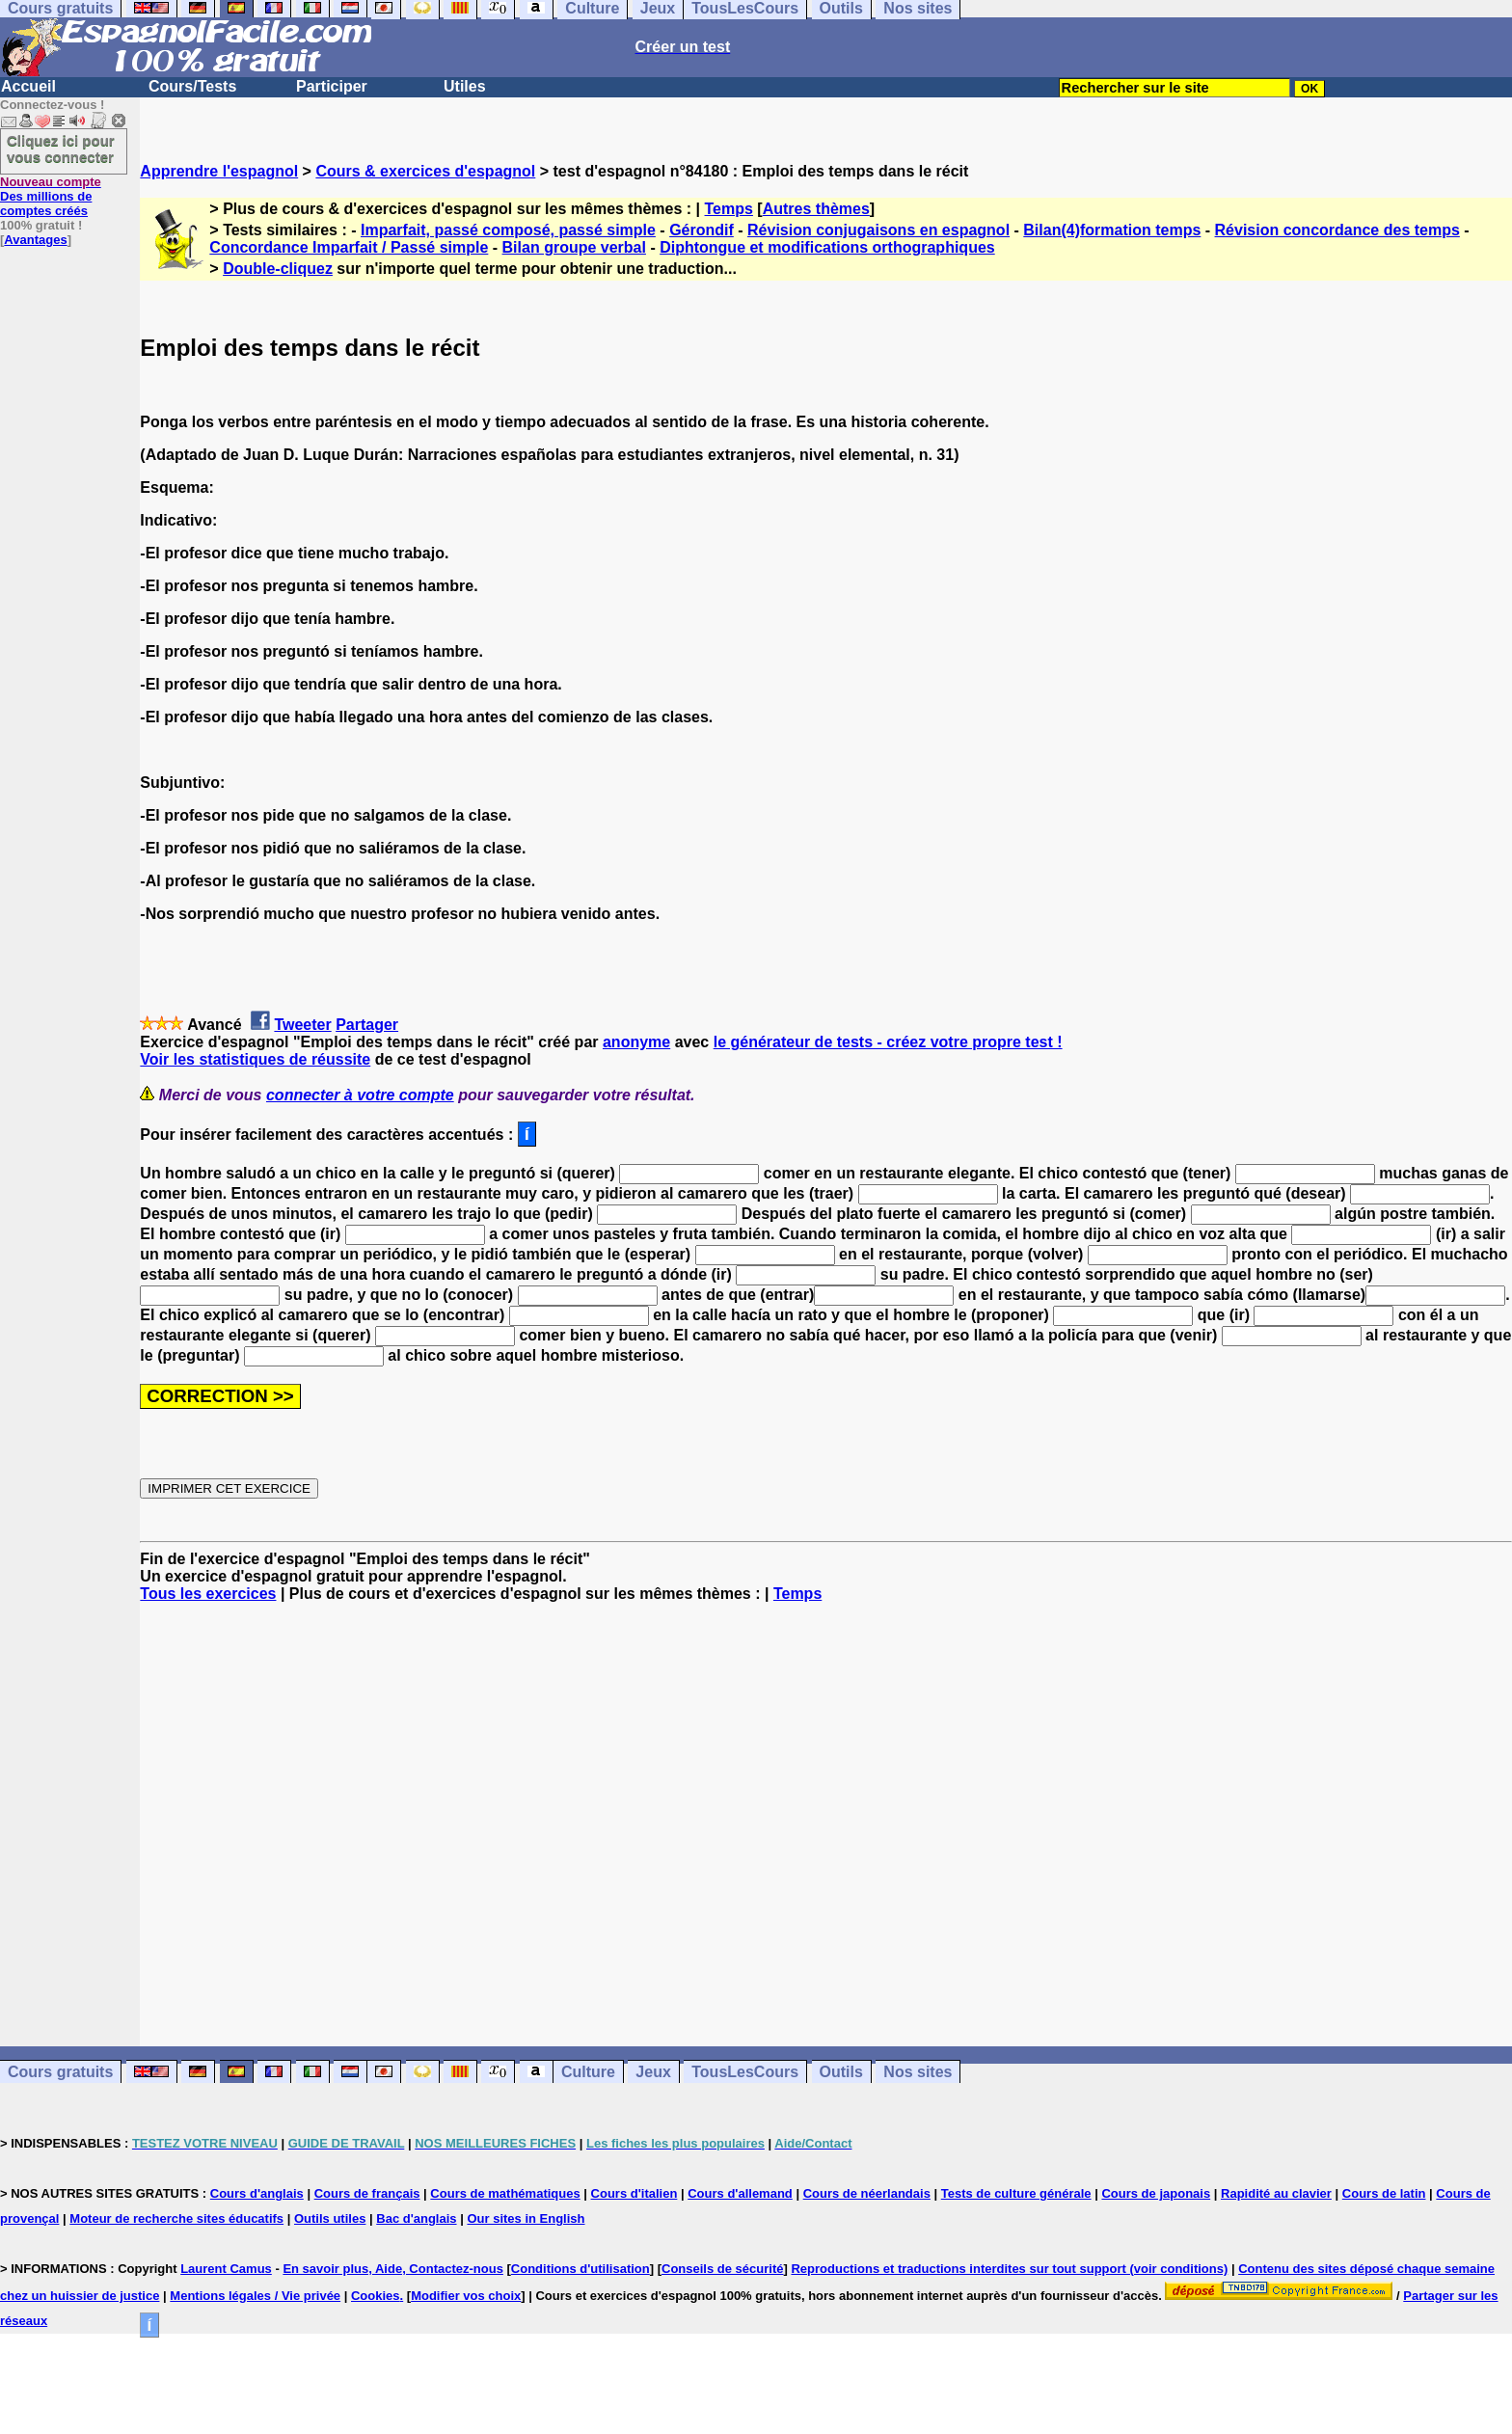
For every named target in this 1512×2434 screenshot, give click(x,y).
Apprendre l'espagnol (219, 171)
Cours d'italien (634, 2193)
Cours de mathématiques (505, 2193)
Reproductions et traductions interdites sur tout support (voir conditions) (1009, 2268)
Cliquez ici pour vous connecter (61, 148)
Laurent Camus (226, 2268)
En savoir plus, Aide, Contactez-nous (393, 2268)
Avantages (35, 239)
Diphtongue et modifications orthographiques (827, 247)
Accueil (28, 86)
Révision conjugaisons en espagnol (878, 230)
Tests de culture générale (1016, 2193)
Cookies (375, 2295)
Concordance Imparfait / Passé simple (348, 247)
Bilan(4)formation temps (1112, 230)
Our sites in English (525, 2218)
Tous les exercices (208, 1593)
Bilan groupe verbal (574, 247)
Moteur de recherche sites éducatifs (176, 2218)
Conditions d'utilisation (580, 2268)
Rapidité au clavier (1276, 2193)
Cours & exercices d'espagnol (425, 171)
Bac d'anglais (416, 2218)
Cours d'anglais (257, 2193)
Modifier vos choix (466, 2295)
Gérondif (701, 230)
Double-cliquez (278, 268)
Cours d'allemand (740, 2193)
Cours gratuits (60, 2072)
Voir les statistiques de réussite (255, 1059)
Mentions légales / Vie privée (255, 2295)
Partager (367, 1024)
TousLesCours (744, 2072)
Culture (588, 2072)
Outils (841, 2072)
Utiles (465, 86)
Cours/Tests (192, 86)
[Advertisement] (826, 1825)
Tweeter (302, 1024)
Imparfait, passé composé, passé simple (508, 230)
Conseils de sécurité (722, 2268)
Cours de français (367, 2193)
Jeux (652, 2072)
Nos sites (917, 2072)
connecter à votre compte (360, 1095)
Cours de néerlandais (867, 2193)
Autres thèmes (816, 209)
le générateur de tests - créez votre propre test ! (888, 1042)
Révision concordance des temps (1337, 230)
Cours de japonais (1155, 2193)
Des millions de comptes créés (50, 196)
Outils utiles (329, 2218)
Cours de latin (1384, 2193)
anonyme (636, 1042)
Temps (729, 209)
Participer (331, 86)
